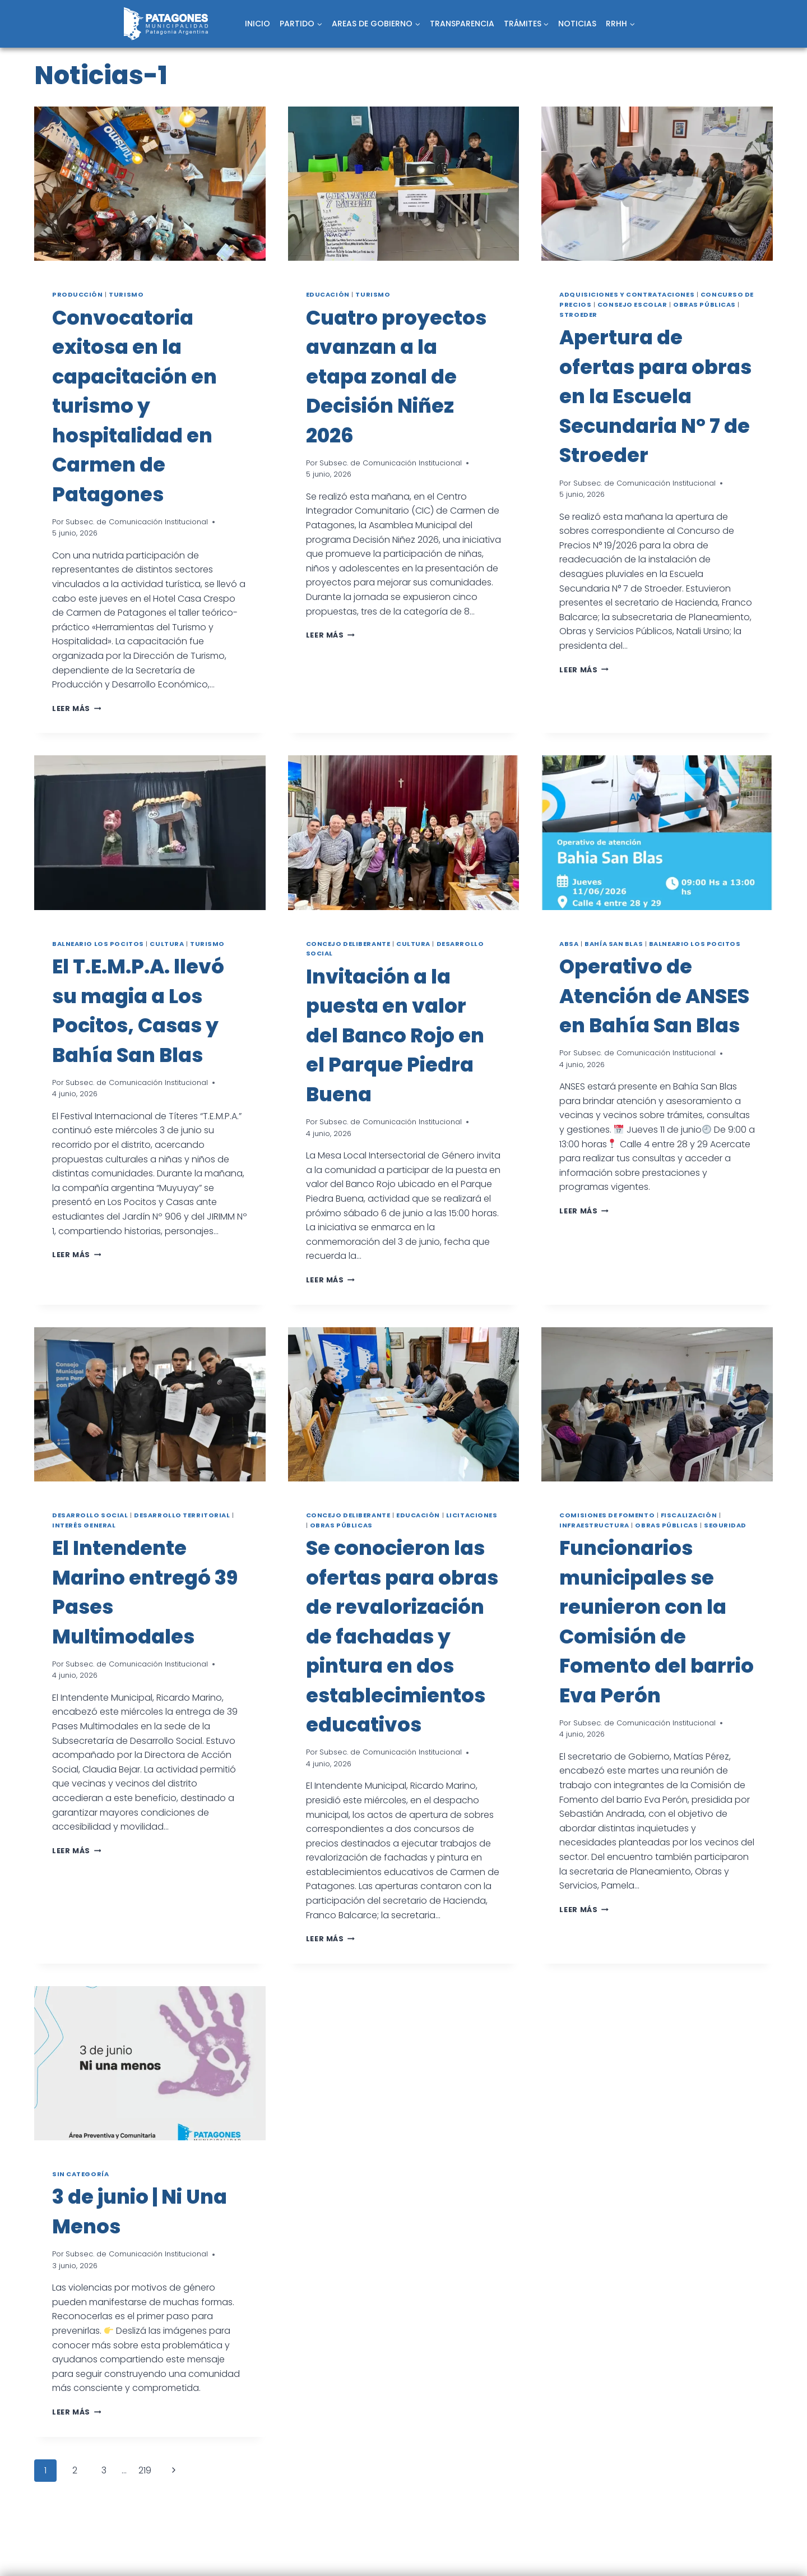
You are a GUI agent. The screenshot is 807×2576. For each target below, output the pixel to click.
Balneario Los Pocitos (98, 943)
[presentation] (150, 184)
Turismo (126, 294)
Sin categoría (80, 2173)
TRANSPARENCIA (462, 23)
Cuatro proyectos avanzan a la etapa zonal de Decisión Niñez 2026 (396, 376)
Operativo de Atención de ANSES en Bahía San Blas (654, 996)
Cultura (167, 943)
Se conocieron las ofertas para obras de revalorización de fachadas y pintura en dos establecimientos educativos (402, 1636)
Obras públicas (704, 304)
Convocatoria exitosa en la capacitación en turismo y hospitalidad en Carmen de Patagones (134, 406)
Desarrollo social (90, 1515)
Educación (328, 294)
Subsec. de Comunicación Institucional (137, 522)
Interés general (83, 1525)
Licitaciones (472, 1515)
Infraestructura (594, 1525)
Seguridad (725, 1525)
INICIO (257, 23)
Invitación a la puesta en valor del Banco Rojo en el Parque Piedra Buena (395, 1035)
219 (144, 2470)
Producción (77, 294)
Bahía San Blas (614, 943)
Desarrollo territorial (182, 1515)
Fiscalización (689, 1515)
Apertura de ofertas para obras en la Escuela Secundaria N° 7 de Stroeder (655, 396)
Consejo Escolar (632, 304)
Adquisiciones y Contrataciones (626, 294)
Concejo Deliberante (348, 943)
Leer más (76, 708)
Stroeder (578, 314)
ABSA (568, 943)
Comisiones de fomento (607, 1515)
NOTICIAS (577, 23)
